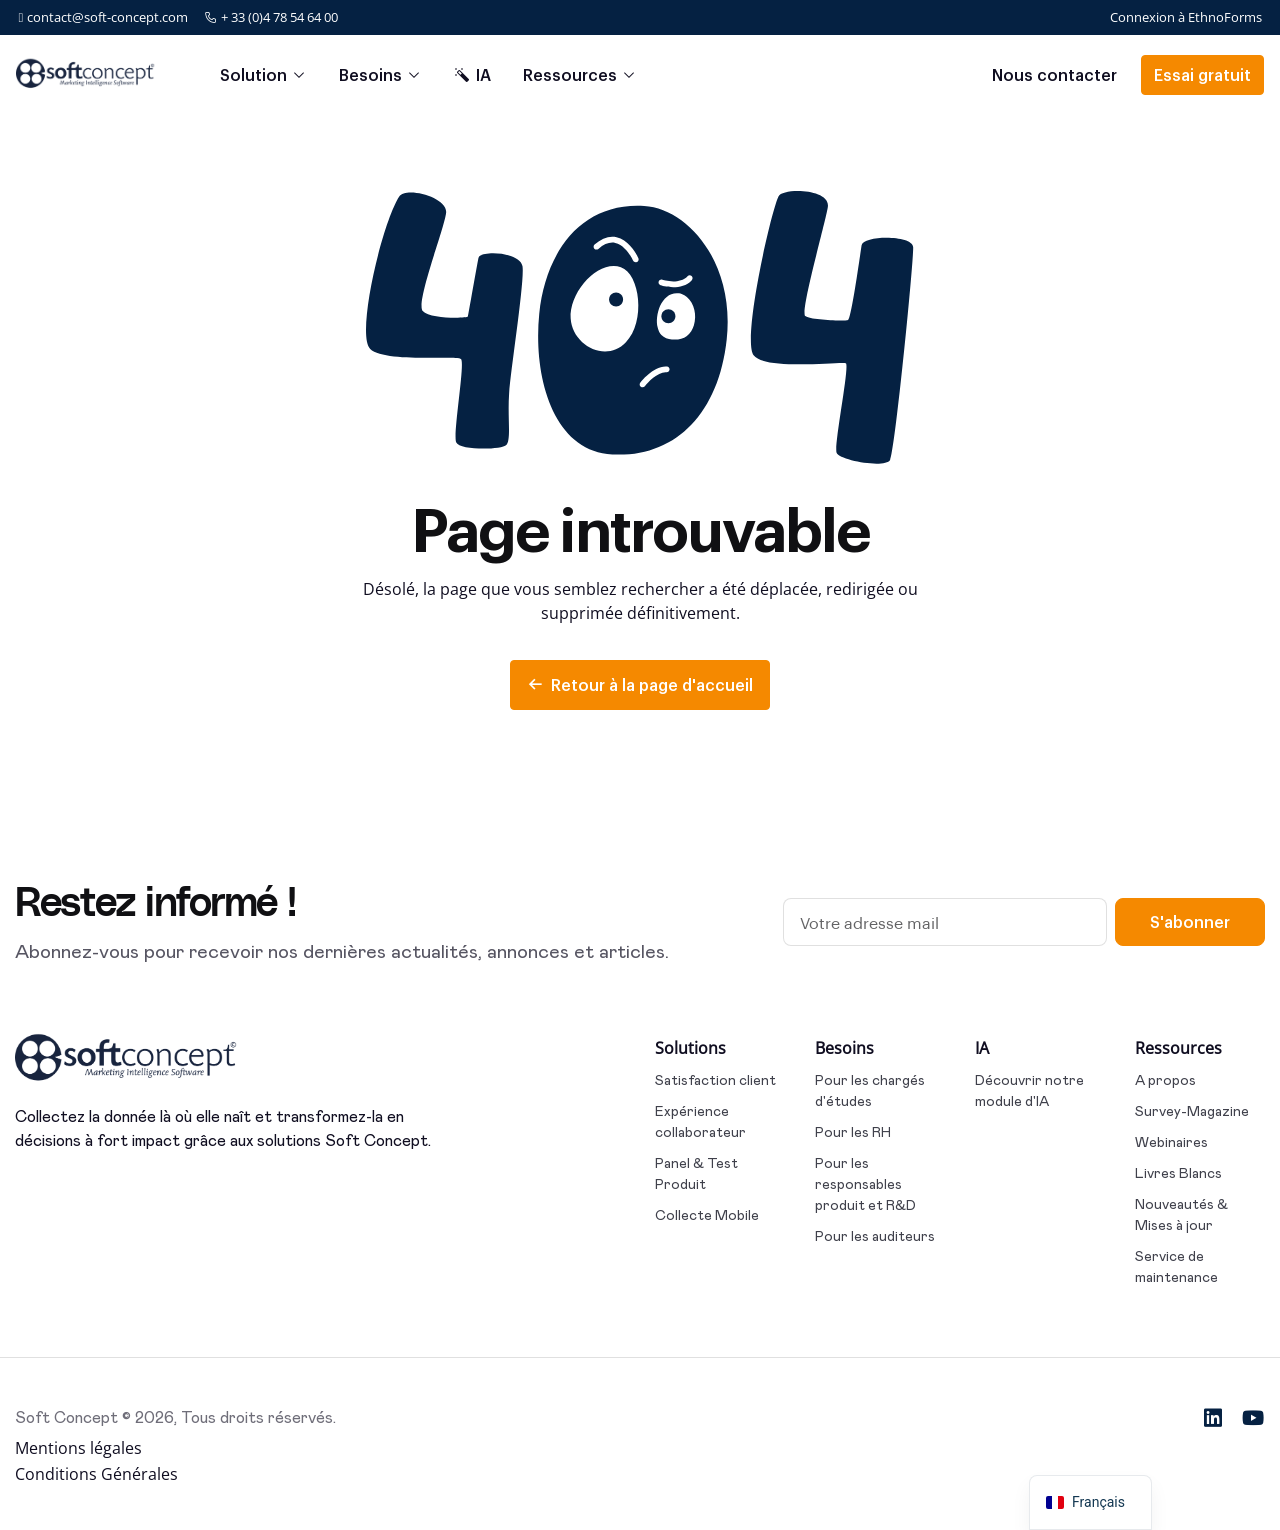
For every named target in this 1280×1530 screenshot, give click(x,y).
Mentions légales (78, 1448)
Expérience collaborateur (700, 1121)
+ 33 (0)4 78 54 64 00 (271, 17)
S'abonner (1190, 921)
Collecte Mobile (707, 1215)
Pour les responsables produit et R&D (865, 1184)
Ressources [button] (570, 74)
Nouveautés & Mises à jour (1181, 1214)
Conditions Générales (96, 1474)
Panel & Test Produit (696, 1173)
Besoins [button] (370, 74)
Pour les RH (853, 1132)
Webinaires (1171, 1142)
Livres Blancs (1178, 1173)
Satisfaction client (715, 1080)
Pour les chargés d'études (870, 1090)
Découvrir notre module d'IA (1029, 1090)
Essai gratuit (1202, 74)
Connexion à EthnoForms (1186, 17)
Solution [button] (253, 74)
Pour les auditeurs (875, 1236)
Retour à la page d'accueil (640, 684)
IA (472, 74)
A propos (1165, 1080)
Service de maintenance (1176, 1266)
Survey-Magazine (1192, 1111)
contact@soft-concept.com (104, 17)
